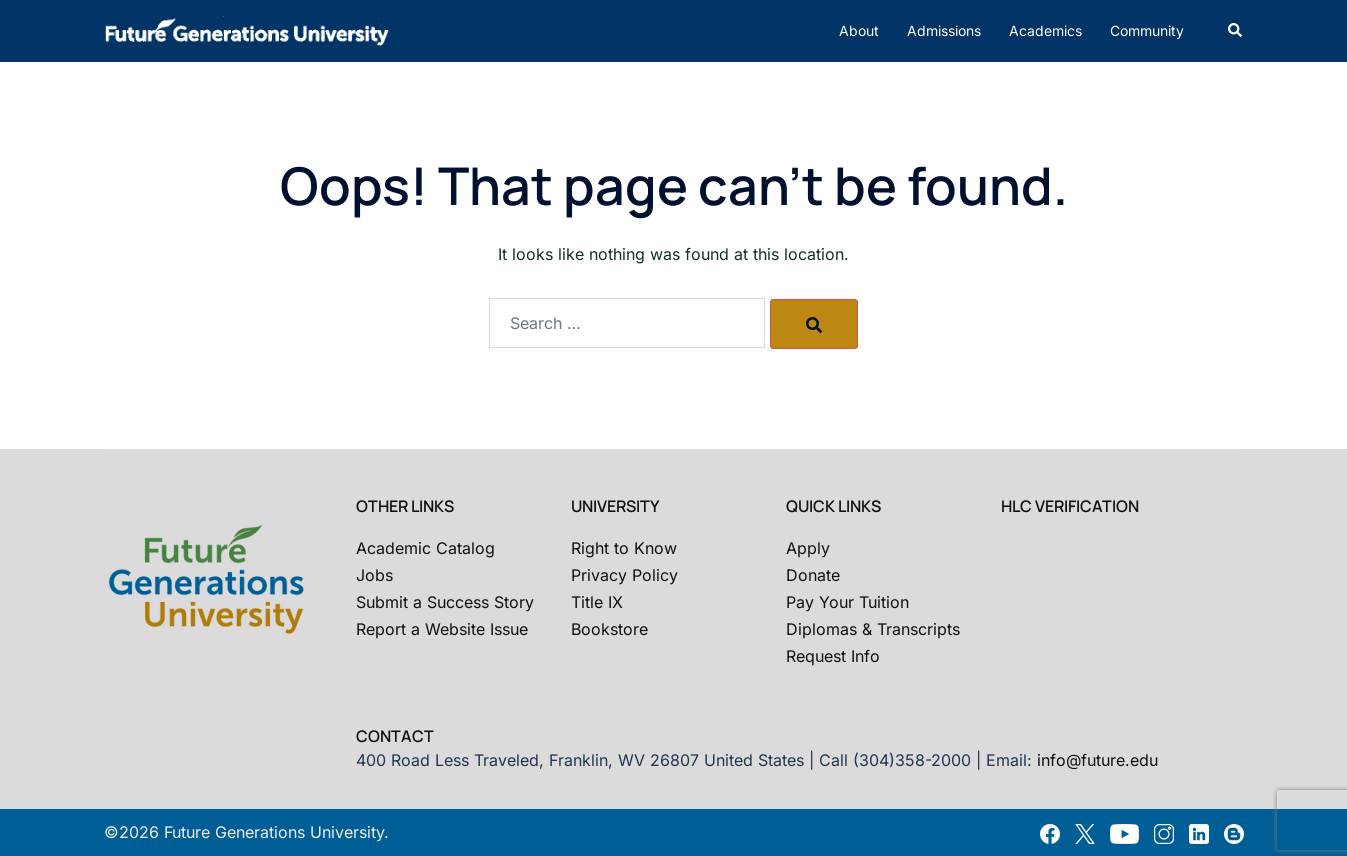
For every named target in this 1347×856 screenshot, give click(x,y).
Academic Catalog (425, 548)
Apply (808, 548)
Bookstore (609, 629)
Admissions (944, 30)
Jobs (374, 575)
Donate (813, 575)
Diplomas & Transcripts (873, 629)
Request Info (833, 656)
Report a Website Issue (442, 629)
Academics (1045, 30)
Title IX (597, 602)
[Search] (814, 324)
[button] (1236, 31)
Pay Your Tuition (847, 602)
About (859, 30)
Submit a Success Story (445, 602)
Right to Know (624, 548)
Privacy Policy (624, 575)
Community (1147, 30)
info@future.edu (1097, 760)
